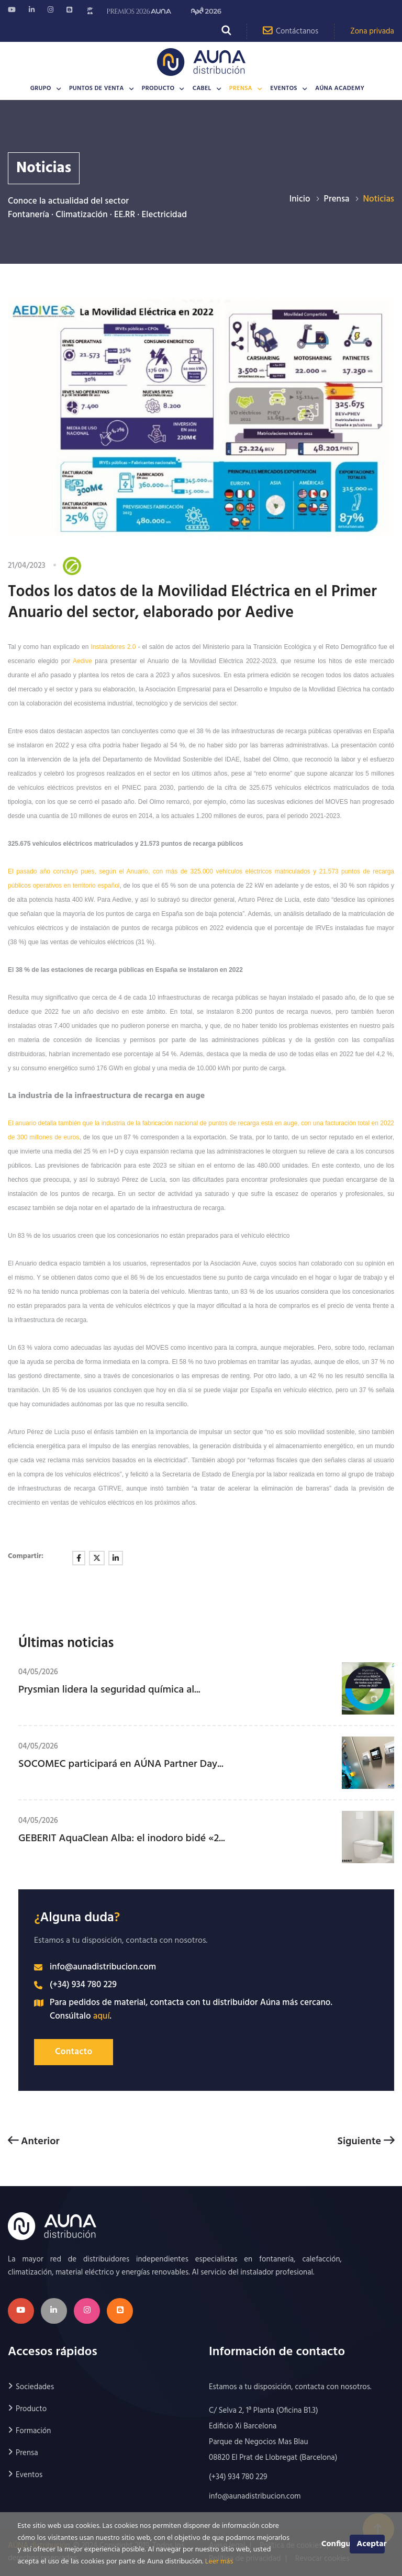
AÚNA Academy (339, 88)
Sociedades (35, 2387)
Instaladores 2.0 (113, 647)
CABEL (202, 88)
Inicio (299, 199)
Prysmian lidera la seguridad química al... (109, 1690)
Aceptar (370, 2544)
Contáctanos (290, 31)
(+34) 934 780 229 (83, 1985)
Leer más (219, 2562)
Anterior (34, 2141)
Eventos (283, 88)
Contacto (73, 2052)
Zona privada (372, 31)
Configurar (335, 2544)
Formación (33, 2431)
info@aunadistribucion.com (103, 1967)
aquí (101, 2016)
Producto (158, 88)
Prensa (240, 88)
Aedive (82, 661)
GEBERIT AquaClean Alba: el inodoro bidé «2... (121, 1838)
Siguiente (366, 2141)
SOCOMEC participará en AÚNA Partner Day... (121, 1764)
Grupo (40, 88)
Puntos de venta (96, 88)
